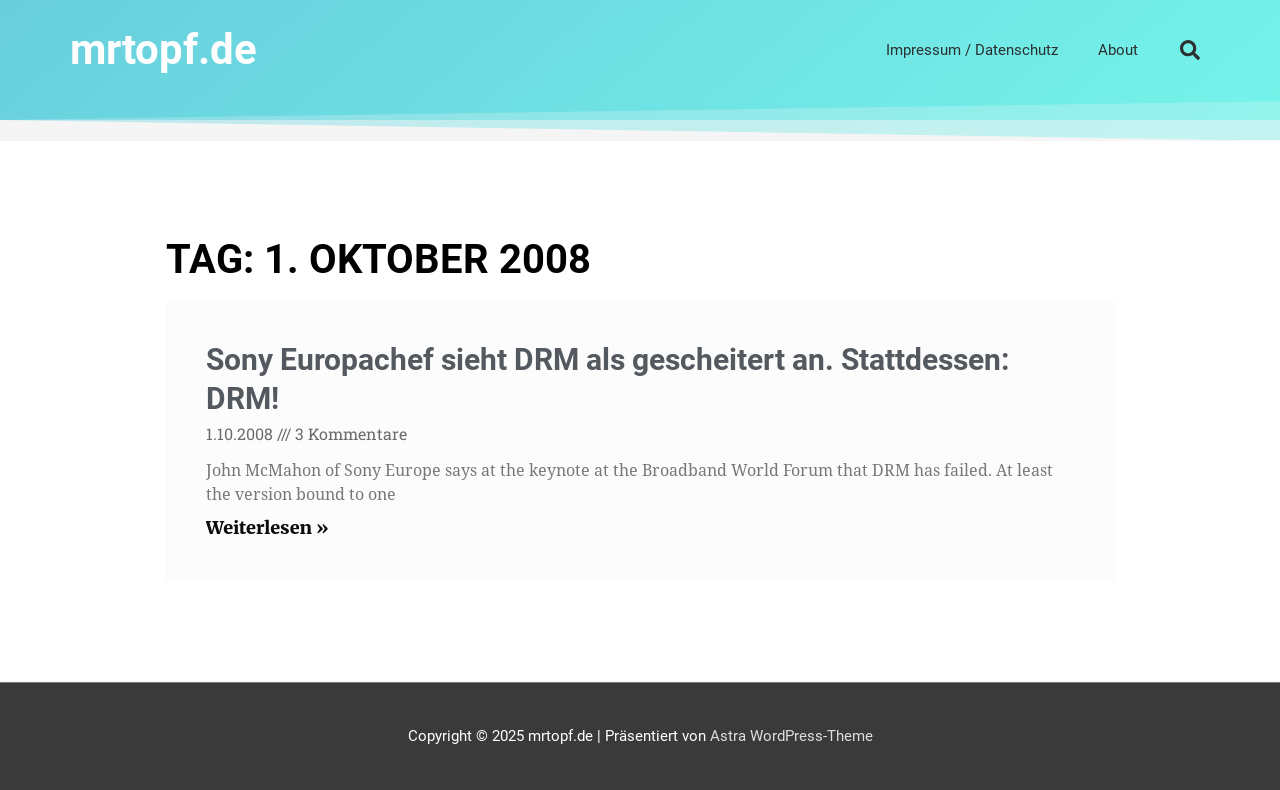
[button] (1190, 50)
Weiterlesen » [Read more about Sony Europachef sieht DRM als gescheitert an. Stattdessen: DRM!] (267, 527)
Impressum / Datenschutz (972, 50)
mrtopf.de (163, 49)
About (1118, 50)
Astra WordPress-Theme (791, 736)
